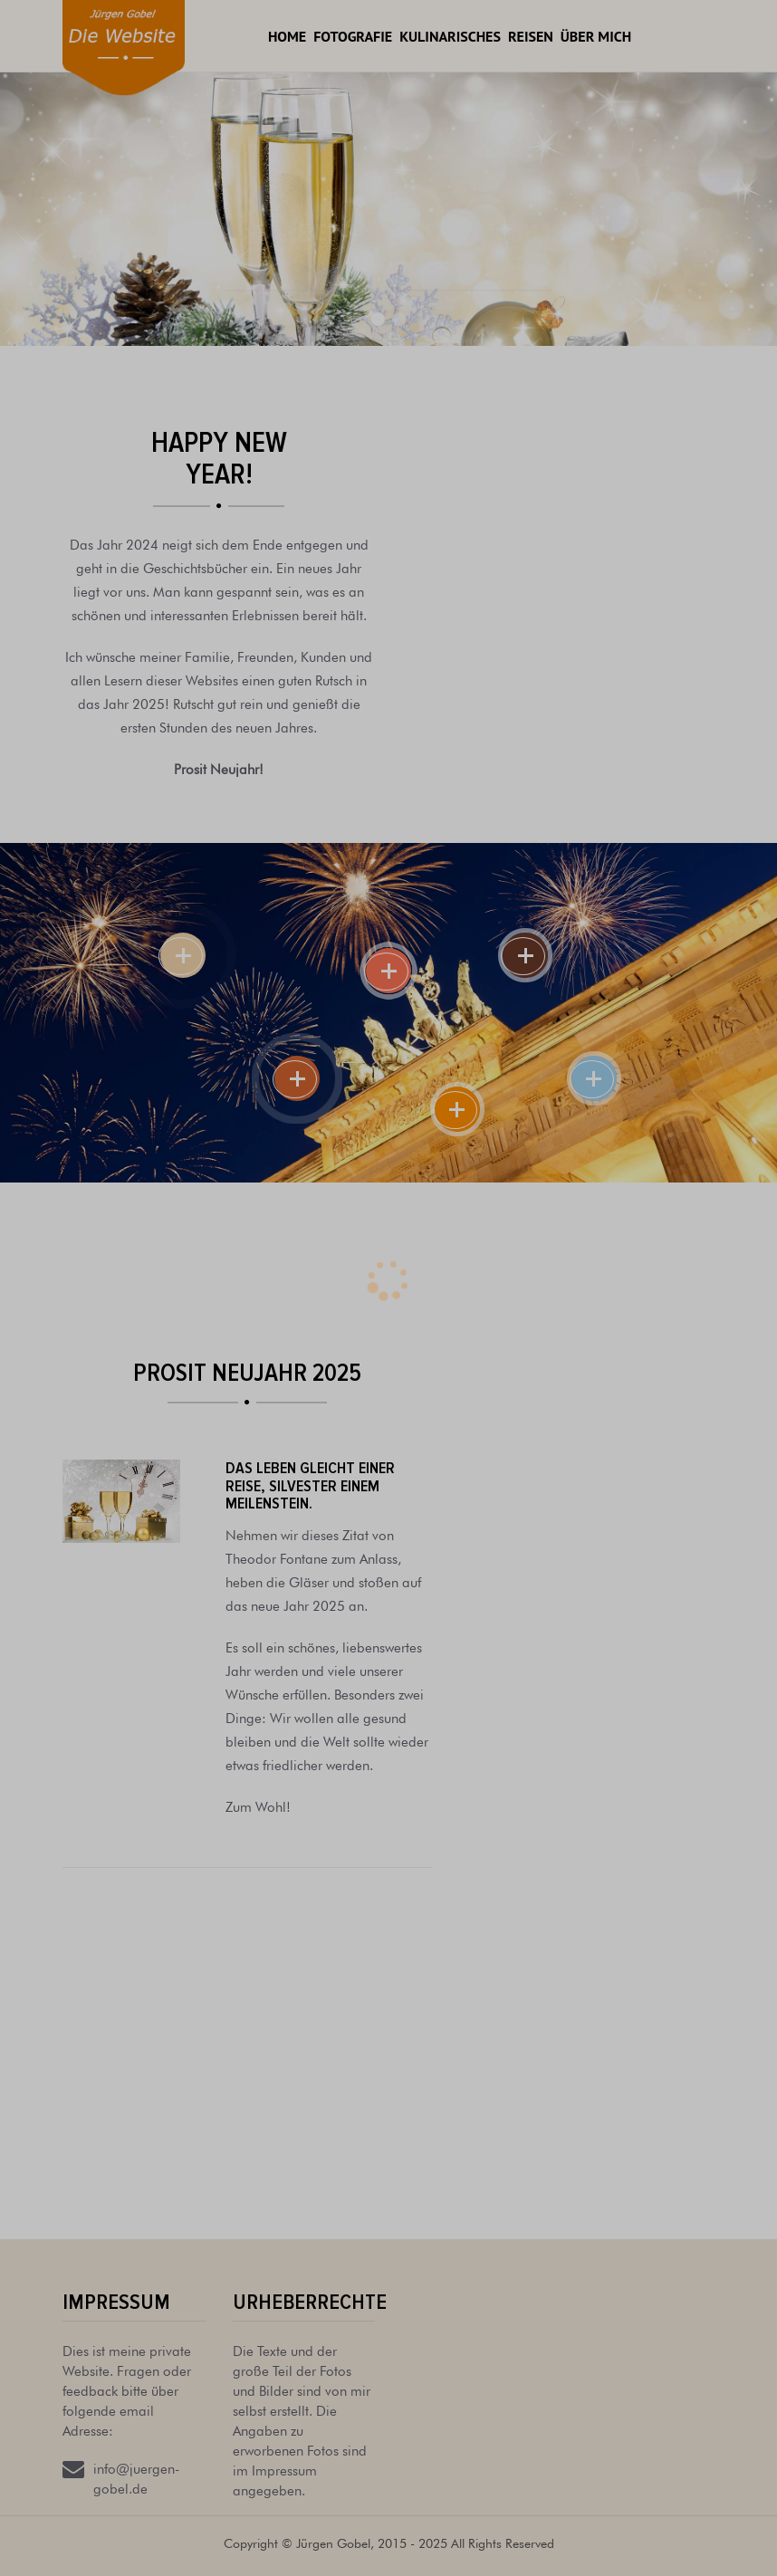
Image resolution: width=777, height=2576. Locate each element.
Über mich (596, 36)
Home (287, 36)
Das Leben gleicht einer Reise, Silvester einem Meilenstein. (310, 1486)
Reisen (530, 36)
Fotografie (352, 36)
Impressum (116, 2302)
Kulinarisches (450, 36)
